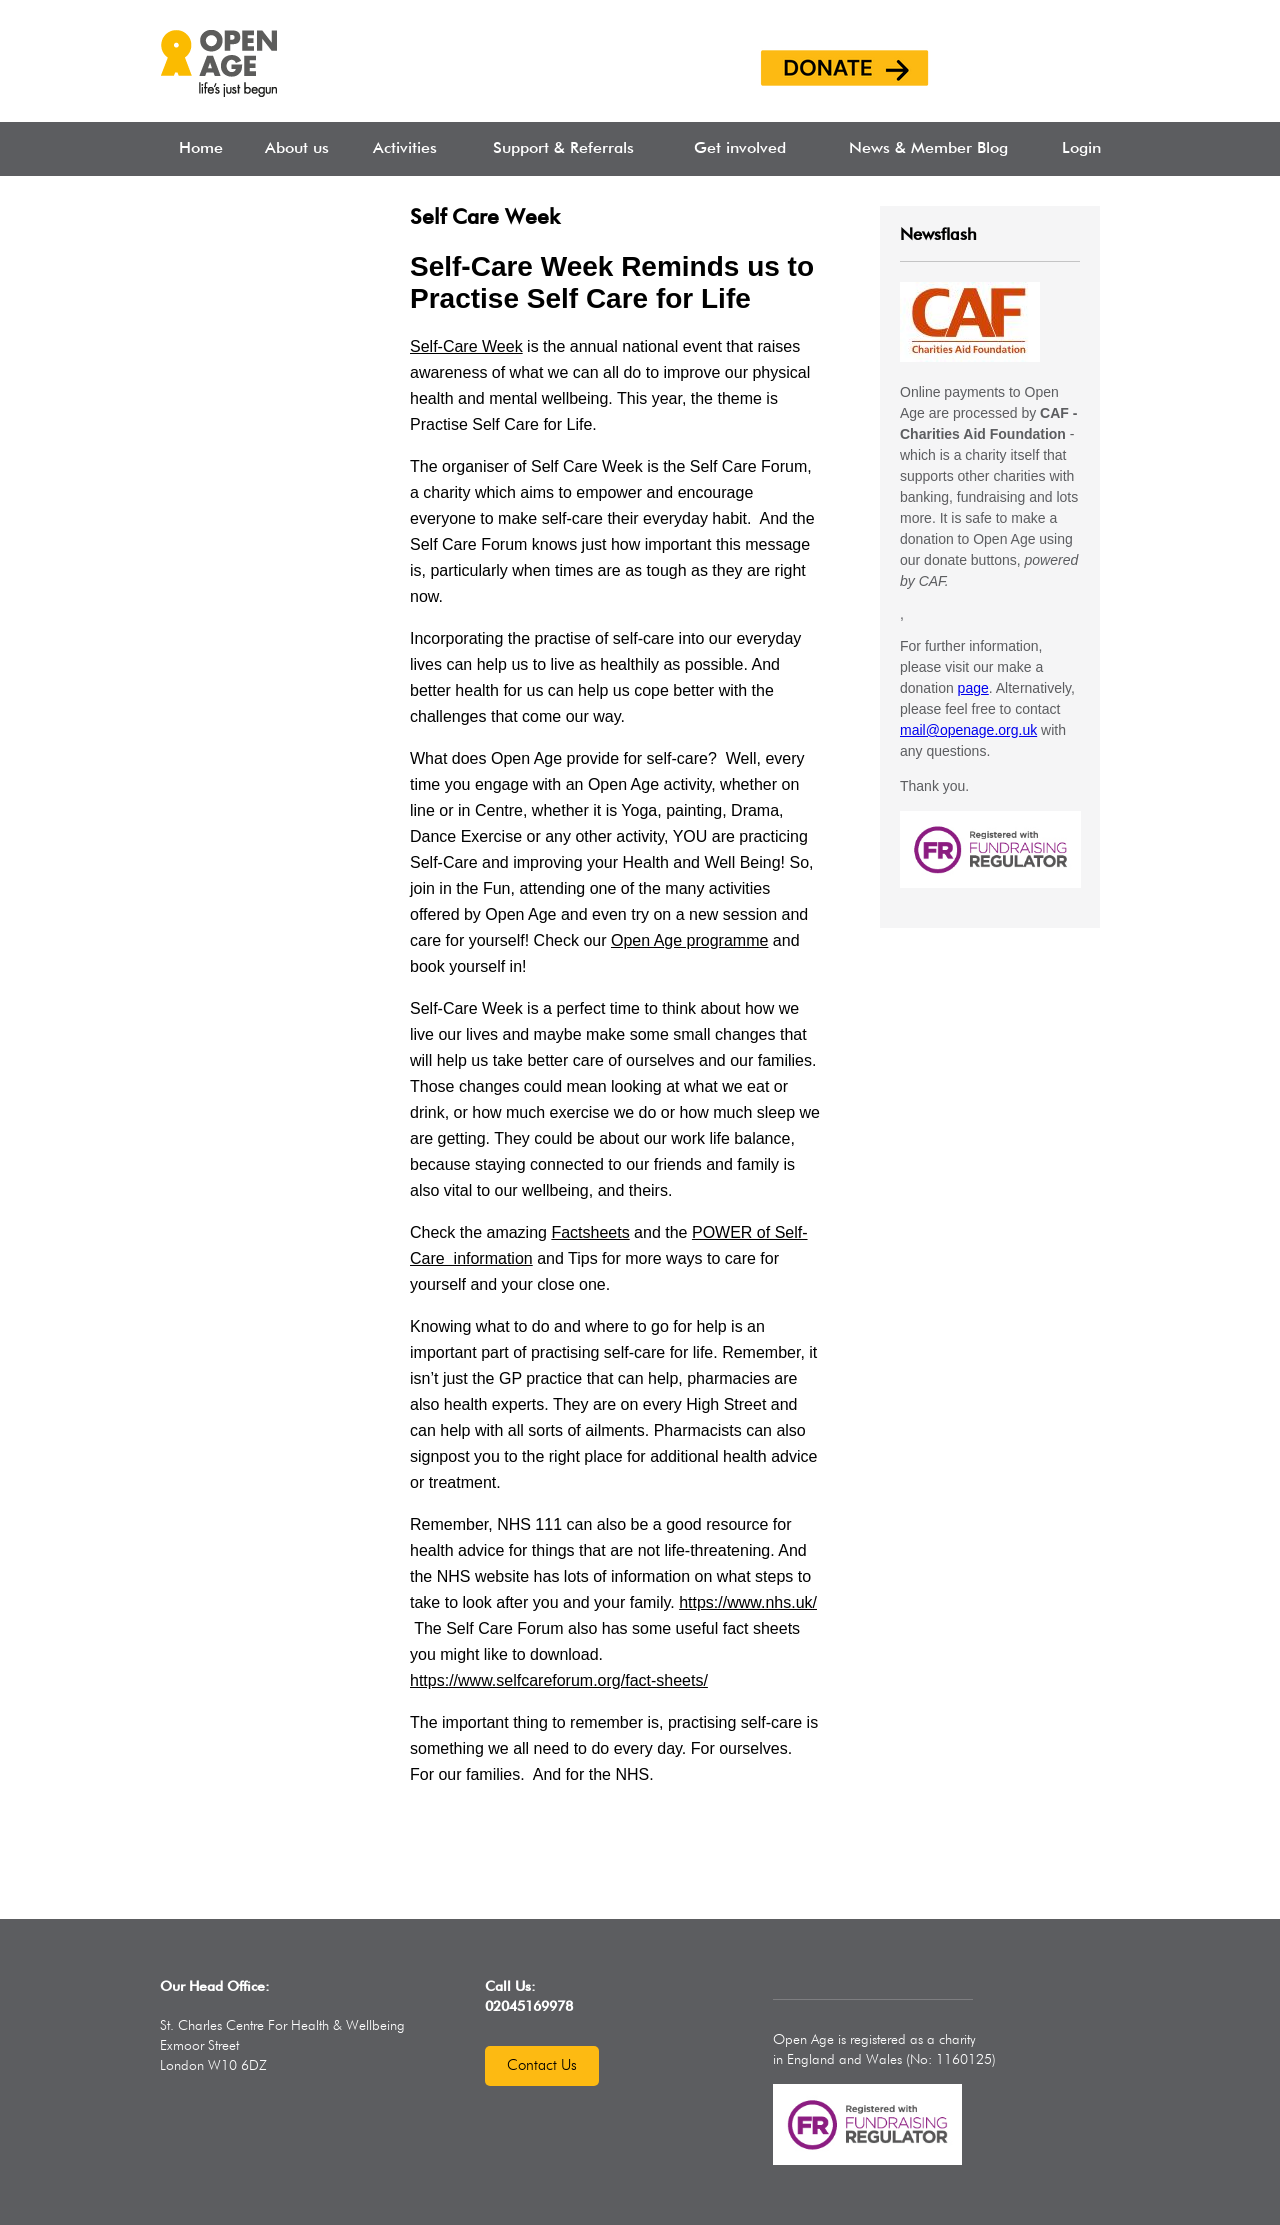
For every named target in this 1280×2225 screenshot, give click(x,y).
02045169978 (529, 2007)
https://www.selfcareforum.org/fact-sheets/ (559, 1680)
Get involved (740, 149)
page (973, 688)
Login (1081, 149)
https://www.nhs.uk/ (748, 1602)
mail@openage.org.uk (968, 730)
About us (297, 149)
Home (201, 149)
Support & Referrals (563, 149)
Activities (405, 149)
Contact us (542, 2065)
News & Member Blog (928, 149)
